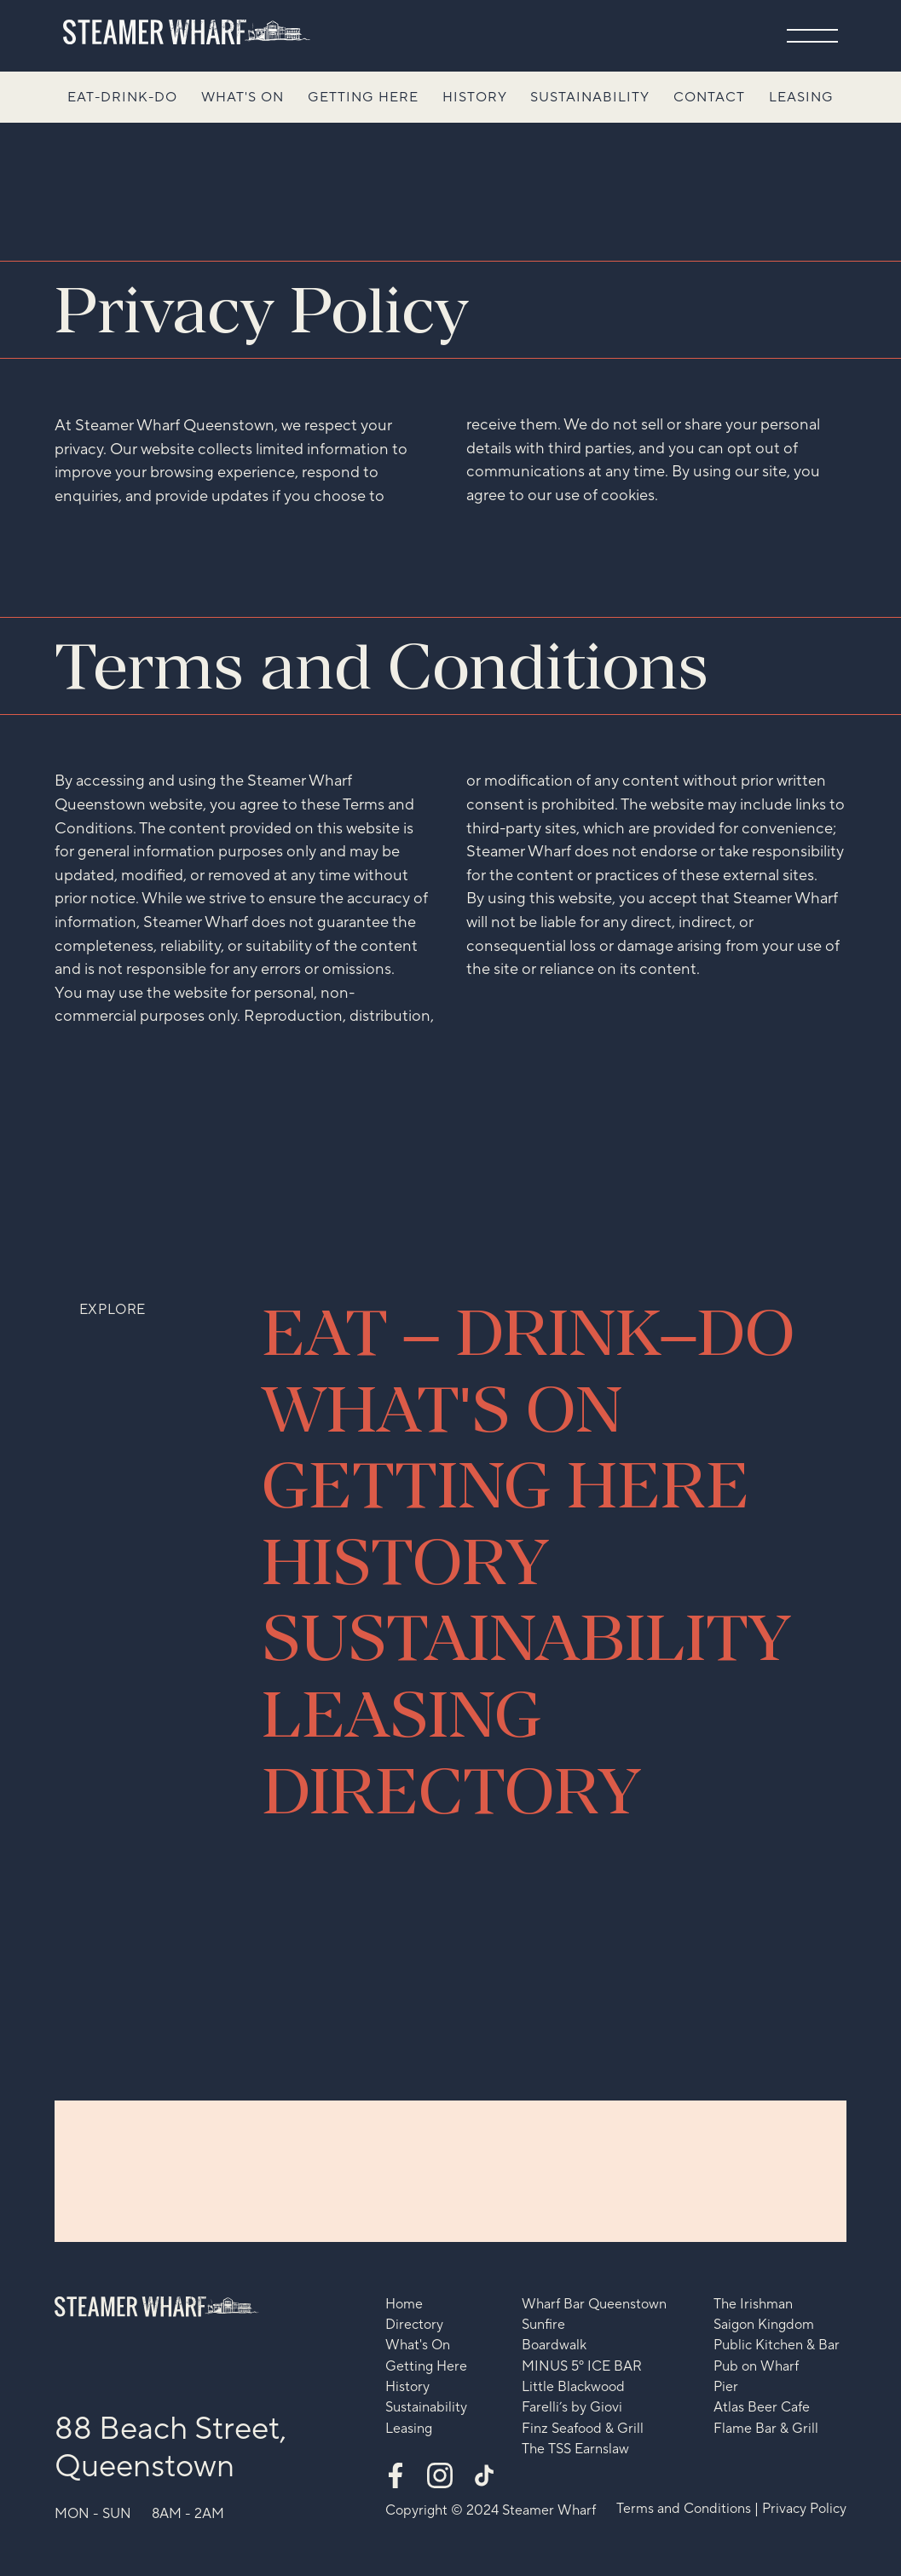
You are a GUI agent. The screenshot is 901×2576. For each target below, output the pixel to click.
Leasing (801, 97)
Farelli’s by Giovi (572, 2408)
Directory (414, 2325)
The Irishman (753, 2305)
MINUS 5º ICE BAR (582, 2367)
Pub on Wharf (756, 2367)
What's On (242, 97)
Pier (725, 2387)
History (474, 97)
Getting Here (363, 97)
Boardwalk (554, 2345)
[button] (812, 36)
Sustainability (590, 97)
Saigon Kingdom (763, 2325)
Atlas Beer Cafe (761, 2408)
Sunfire (543, 2325)
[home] (187, 32)
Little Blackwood (573, 2387)
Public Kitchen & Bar (776, 2345)
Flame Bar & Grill (765, 2429)
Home (404, 2305)
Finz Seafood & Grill (583, 2429)
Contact (709, 97)
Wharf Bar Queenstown (594, 2305)
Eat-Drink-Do (122, 97)
